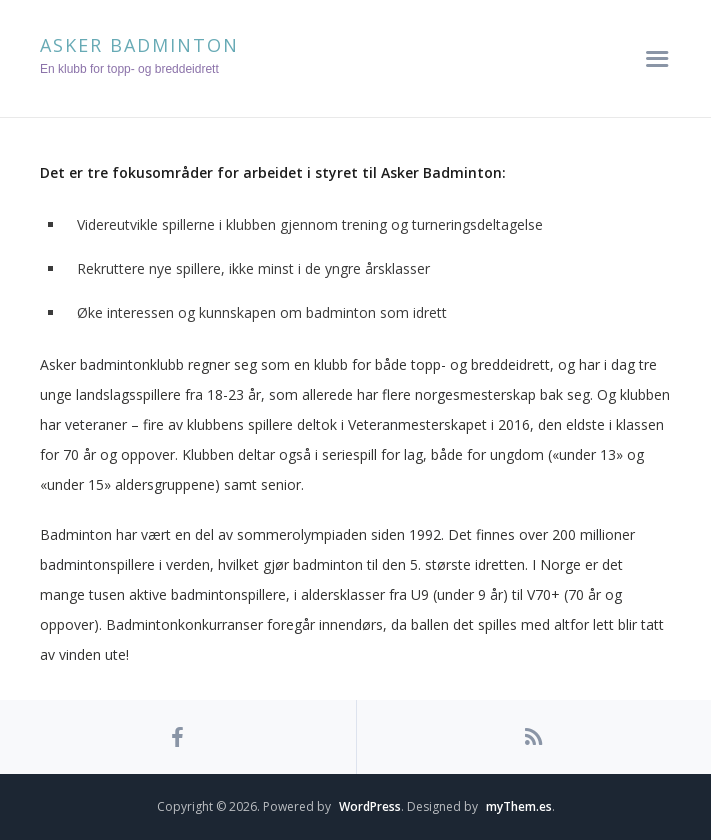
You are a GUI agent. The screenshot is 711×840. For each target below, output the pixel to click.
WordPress (370, 806)
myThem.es (519, 806)
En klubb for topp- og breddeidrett (129, 69)
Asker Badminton (139, 45)
